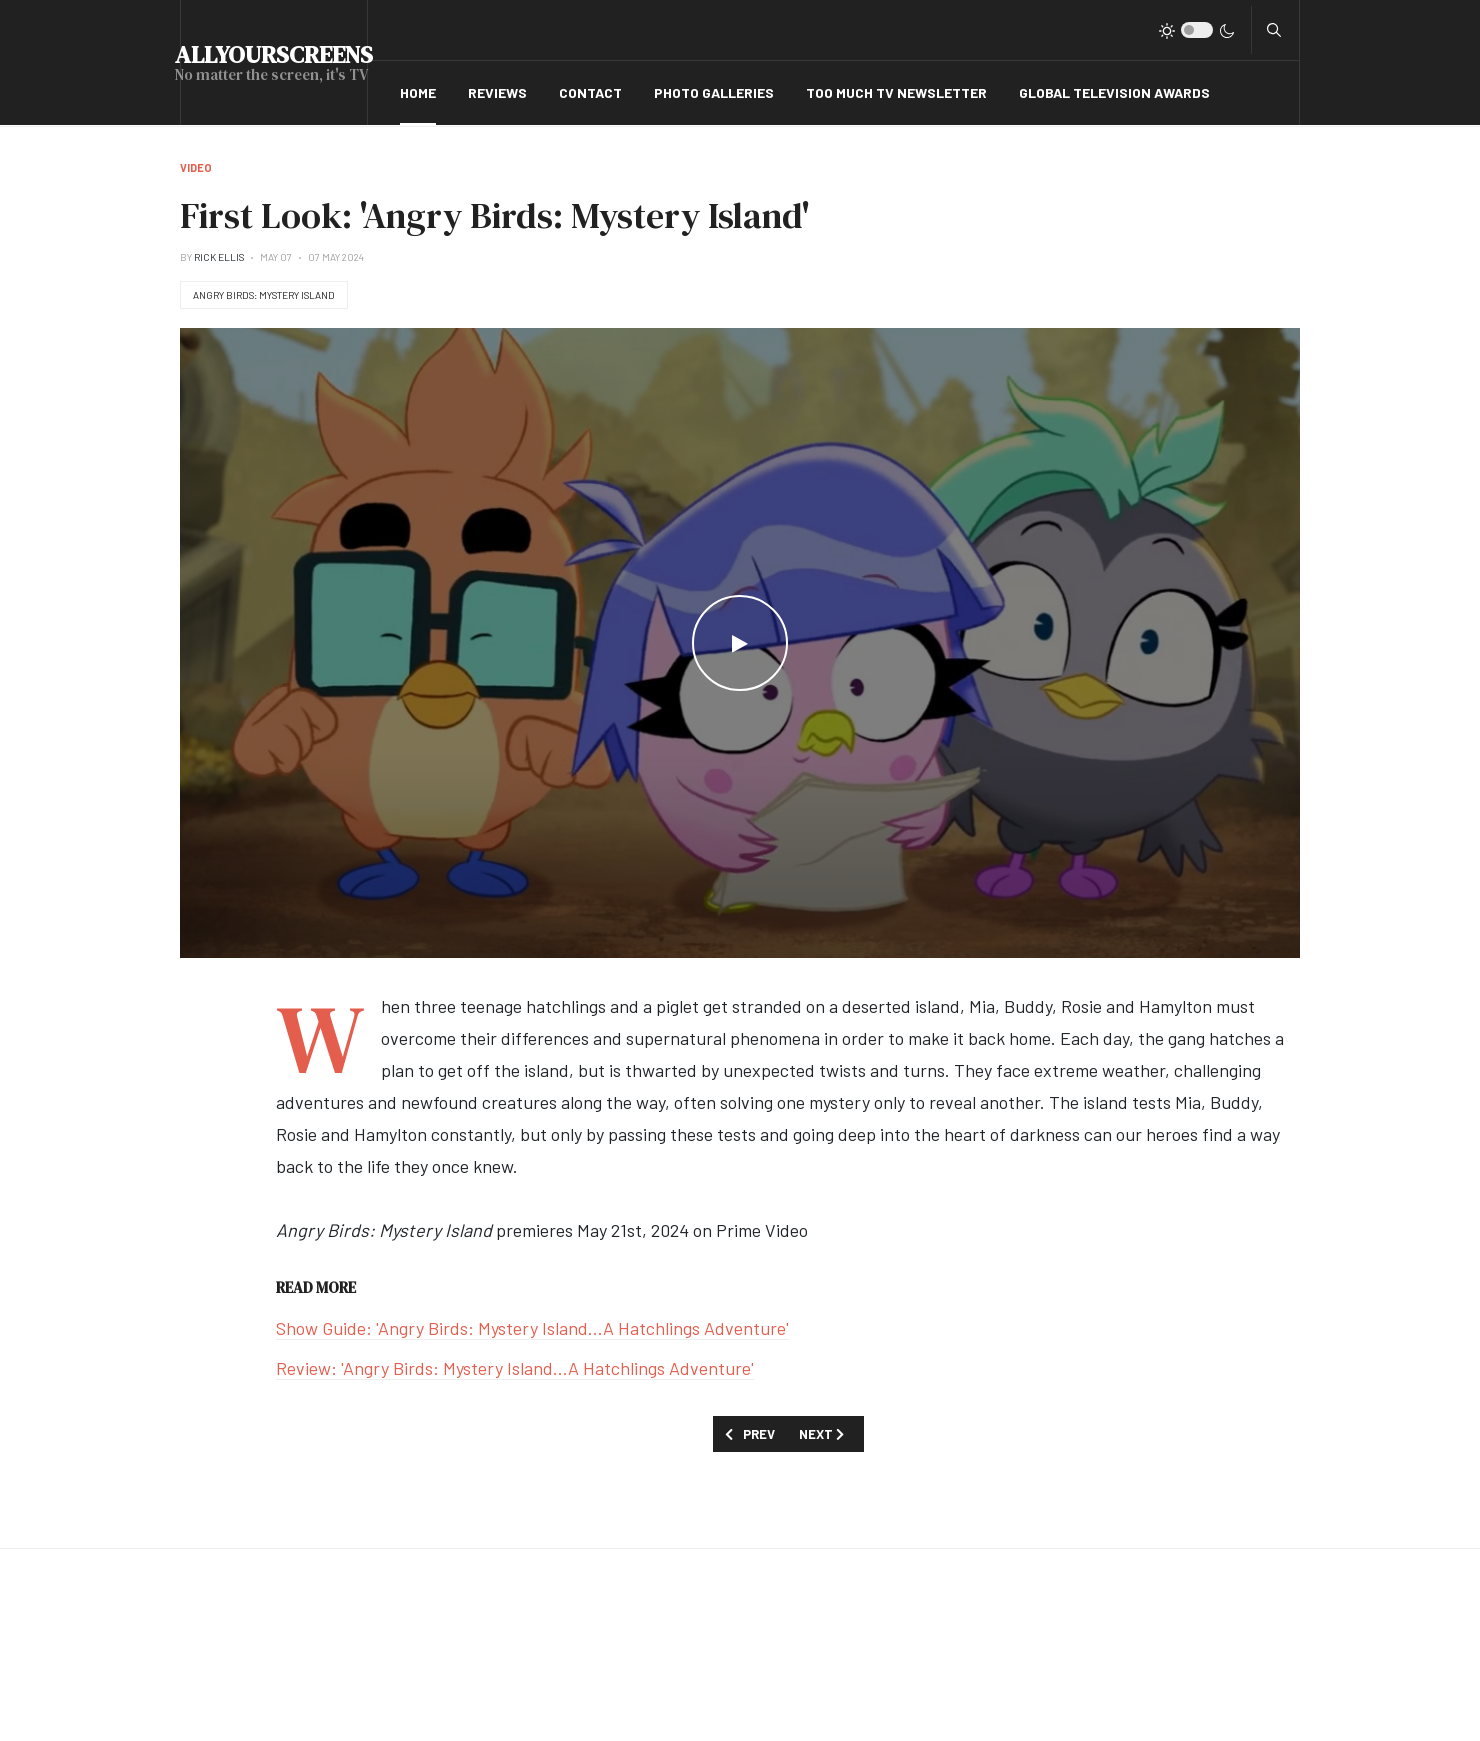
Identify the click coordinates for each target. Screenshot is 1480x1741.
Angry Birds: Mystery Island (264, 295)
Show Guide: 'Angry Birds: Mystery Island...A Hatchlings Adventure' (532, 1328)
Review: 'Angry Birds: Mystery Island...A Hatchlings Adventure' (515, 1368)
